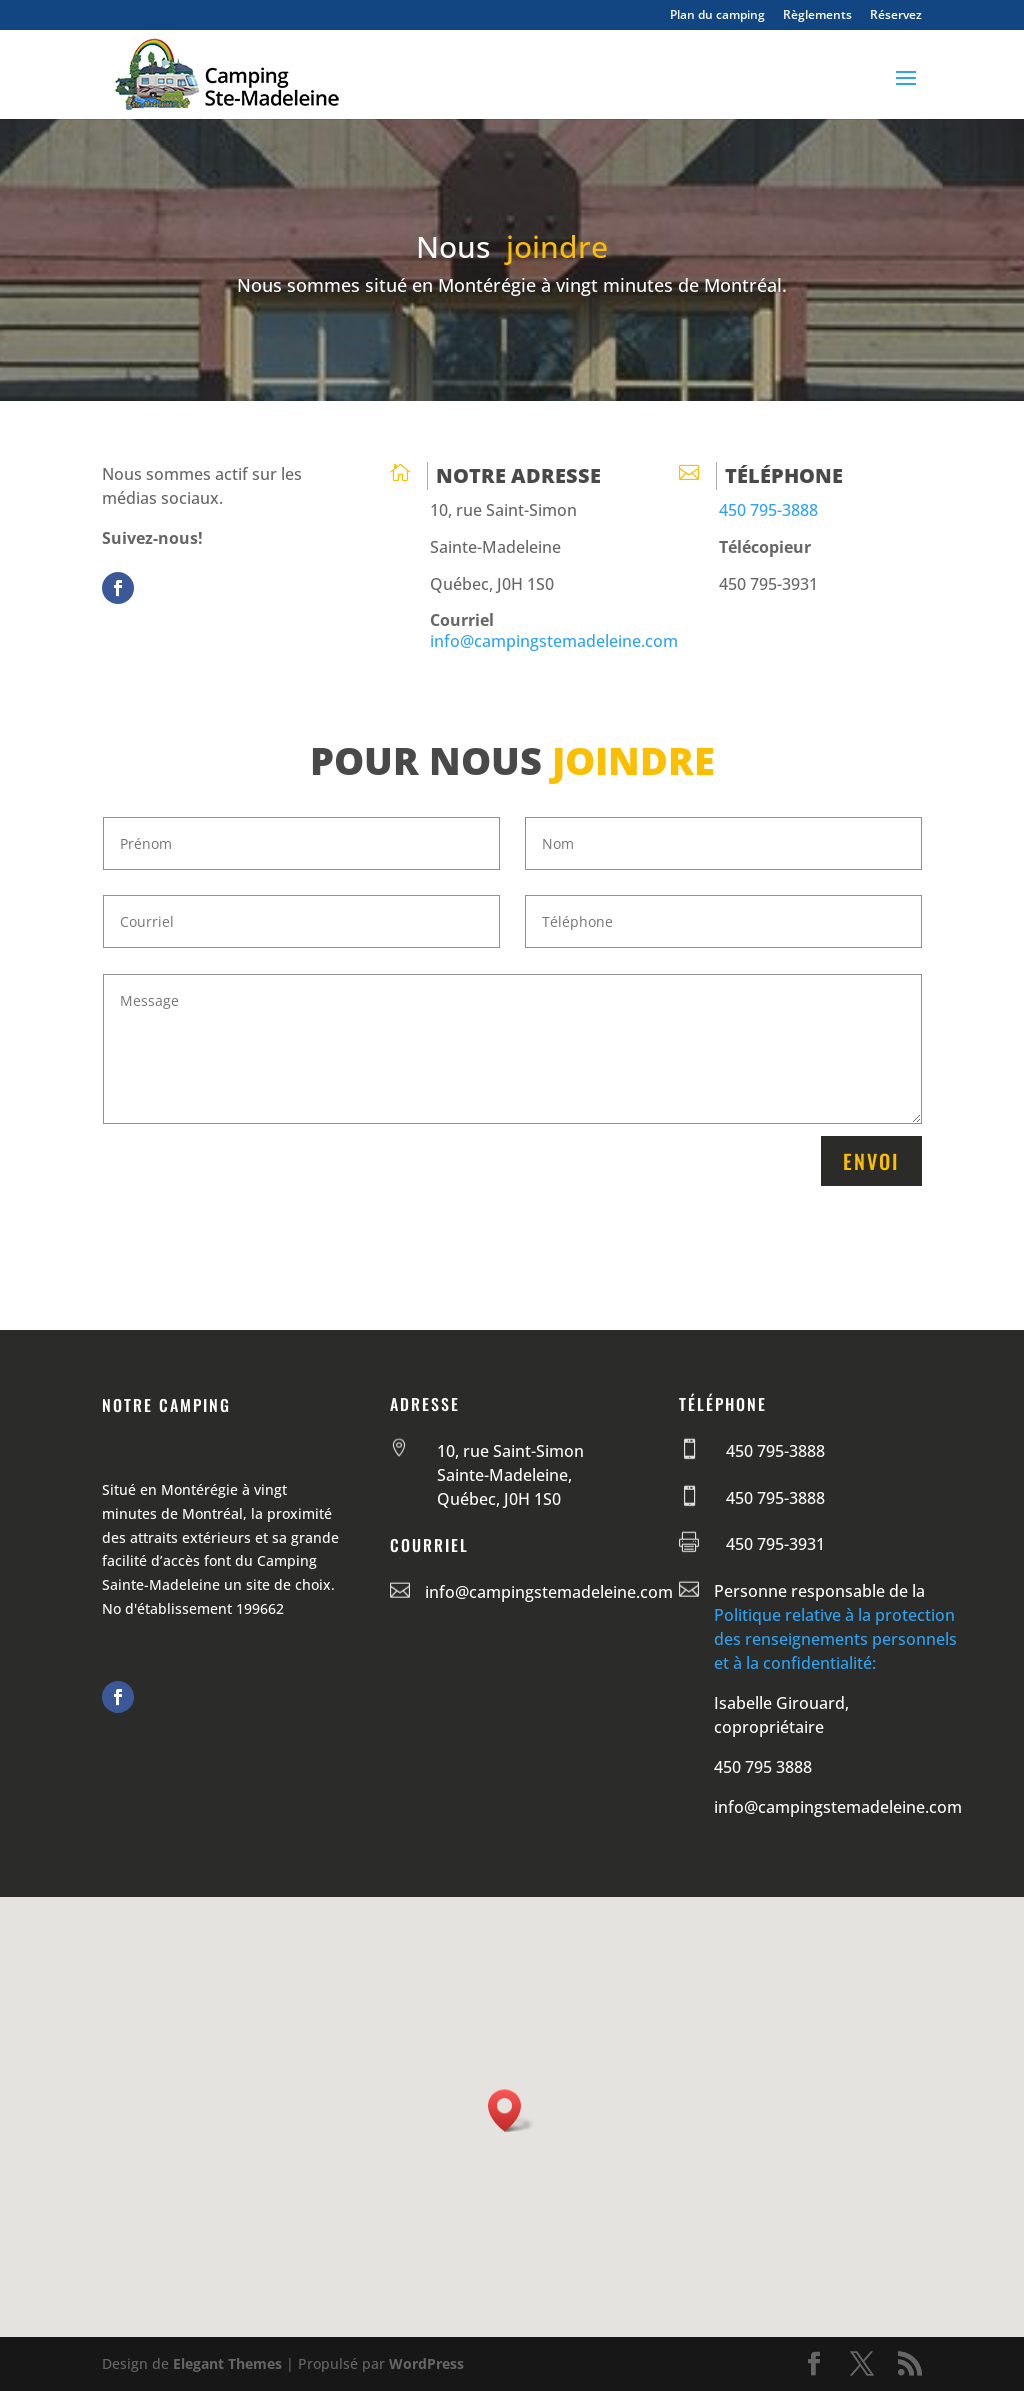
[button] (511, 2110)
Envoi (871, 1161)
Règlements (817, 16)
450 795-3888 (768, 510)
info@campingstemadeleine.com (554, 641)
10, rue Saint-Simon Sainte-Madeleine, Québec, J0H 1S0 (510, 1475)
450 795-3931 (775, 1544)
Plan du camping (717, 16)
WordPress (426, 2363)
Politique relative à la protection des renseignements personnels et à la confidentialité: (835, 1639)
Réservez (896, 16)
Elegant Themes (227, 2363)
